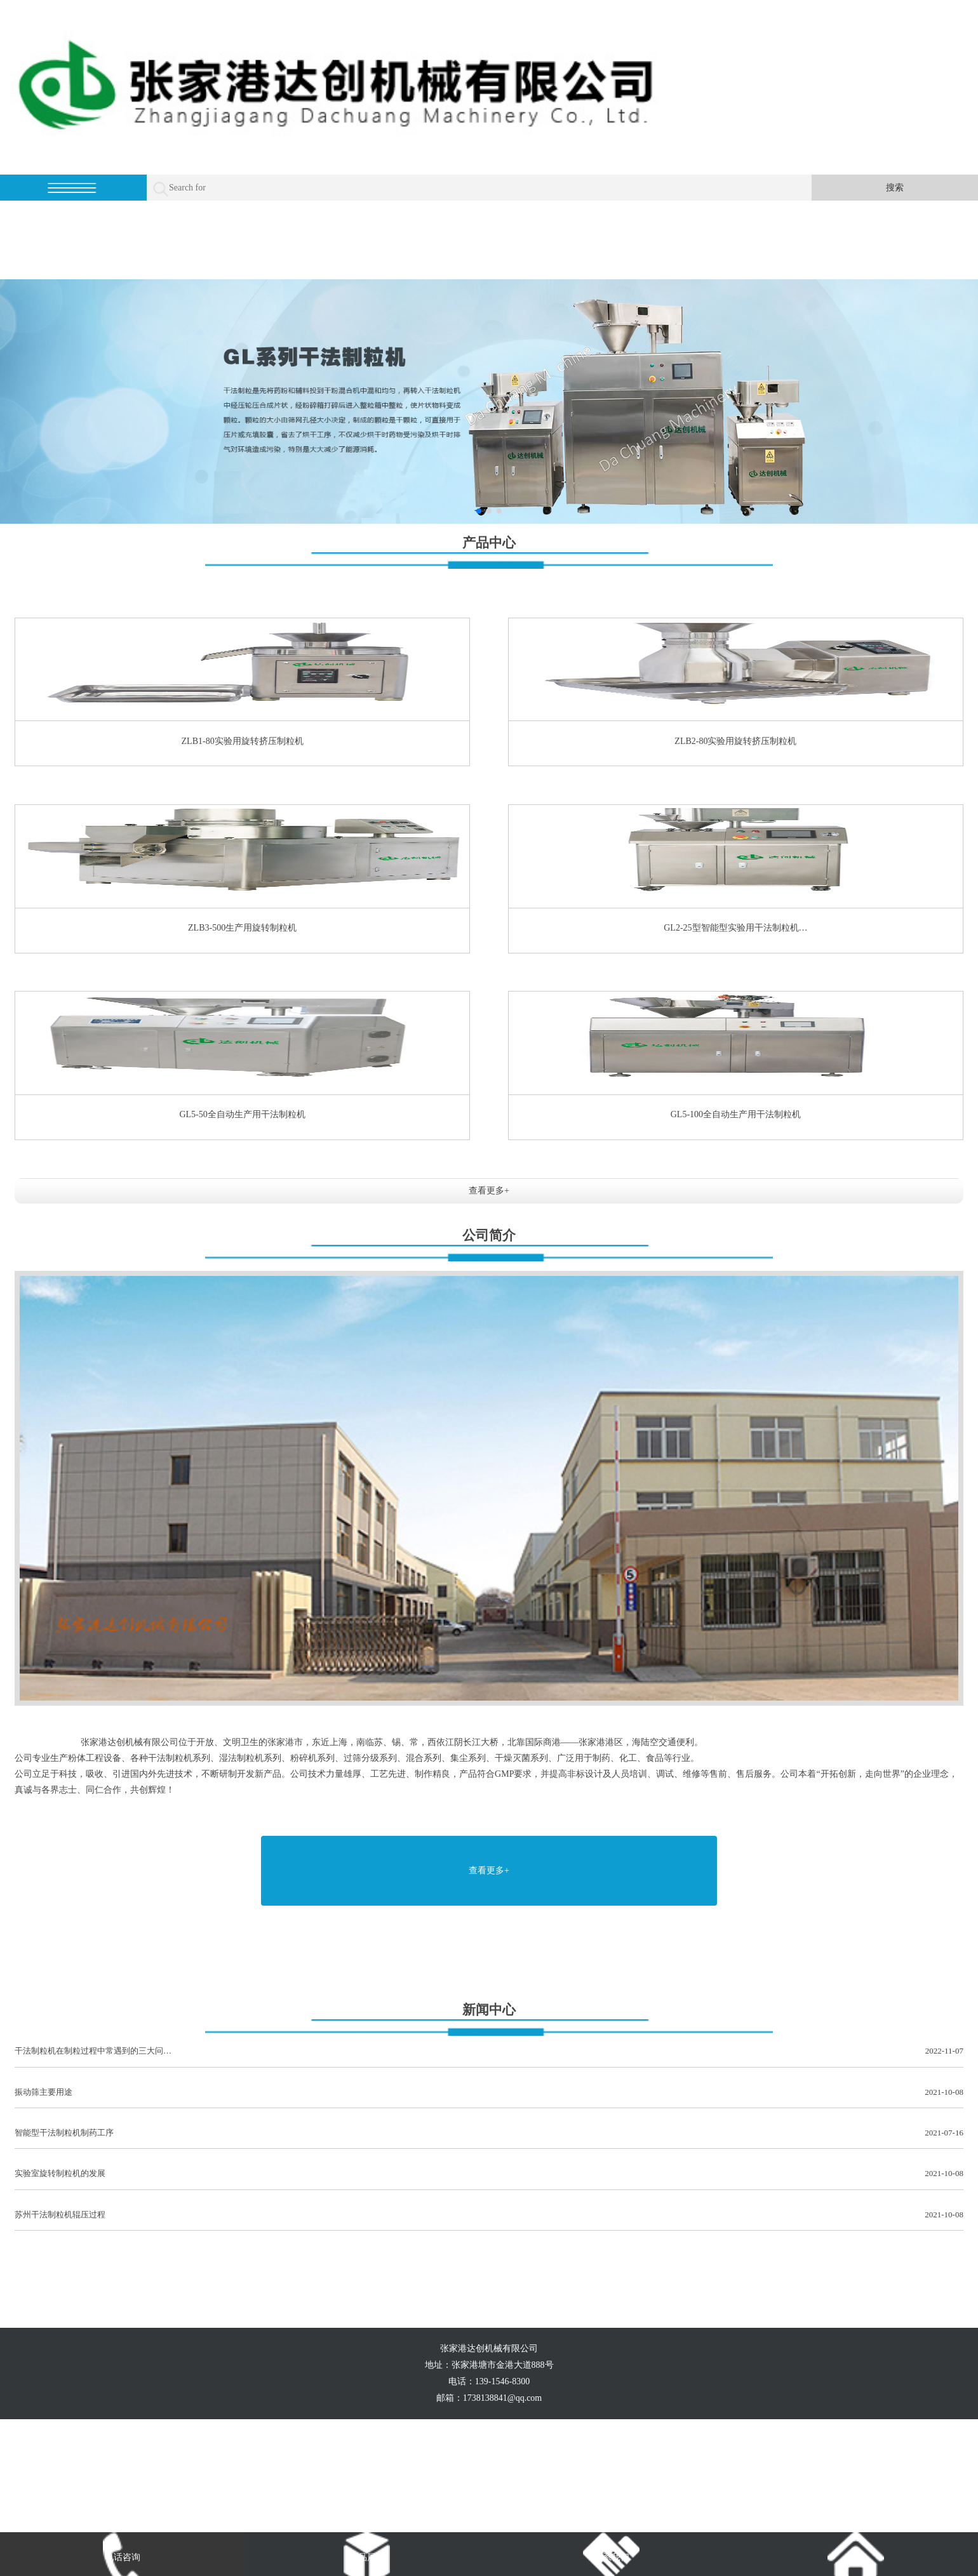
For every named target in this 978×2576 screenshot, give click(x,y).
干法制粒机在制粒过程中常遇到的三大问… (489, 2051)
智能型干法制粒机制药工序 (489, 2133)
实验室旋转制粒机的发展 (489, 2174)
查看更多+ (489, 1190)
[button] (478, 511)
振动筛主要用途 (489, 2093)
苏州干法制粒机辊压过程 (489, 2215)
